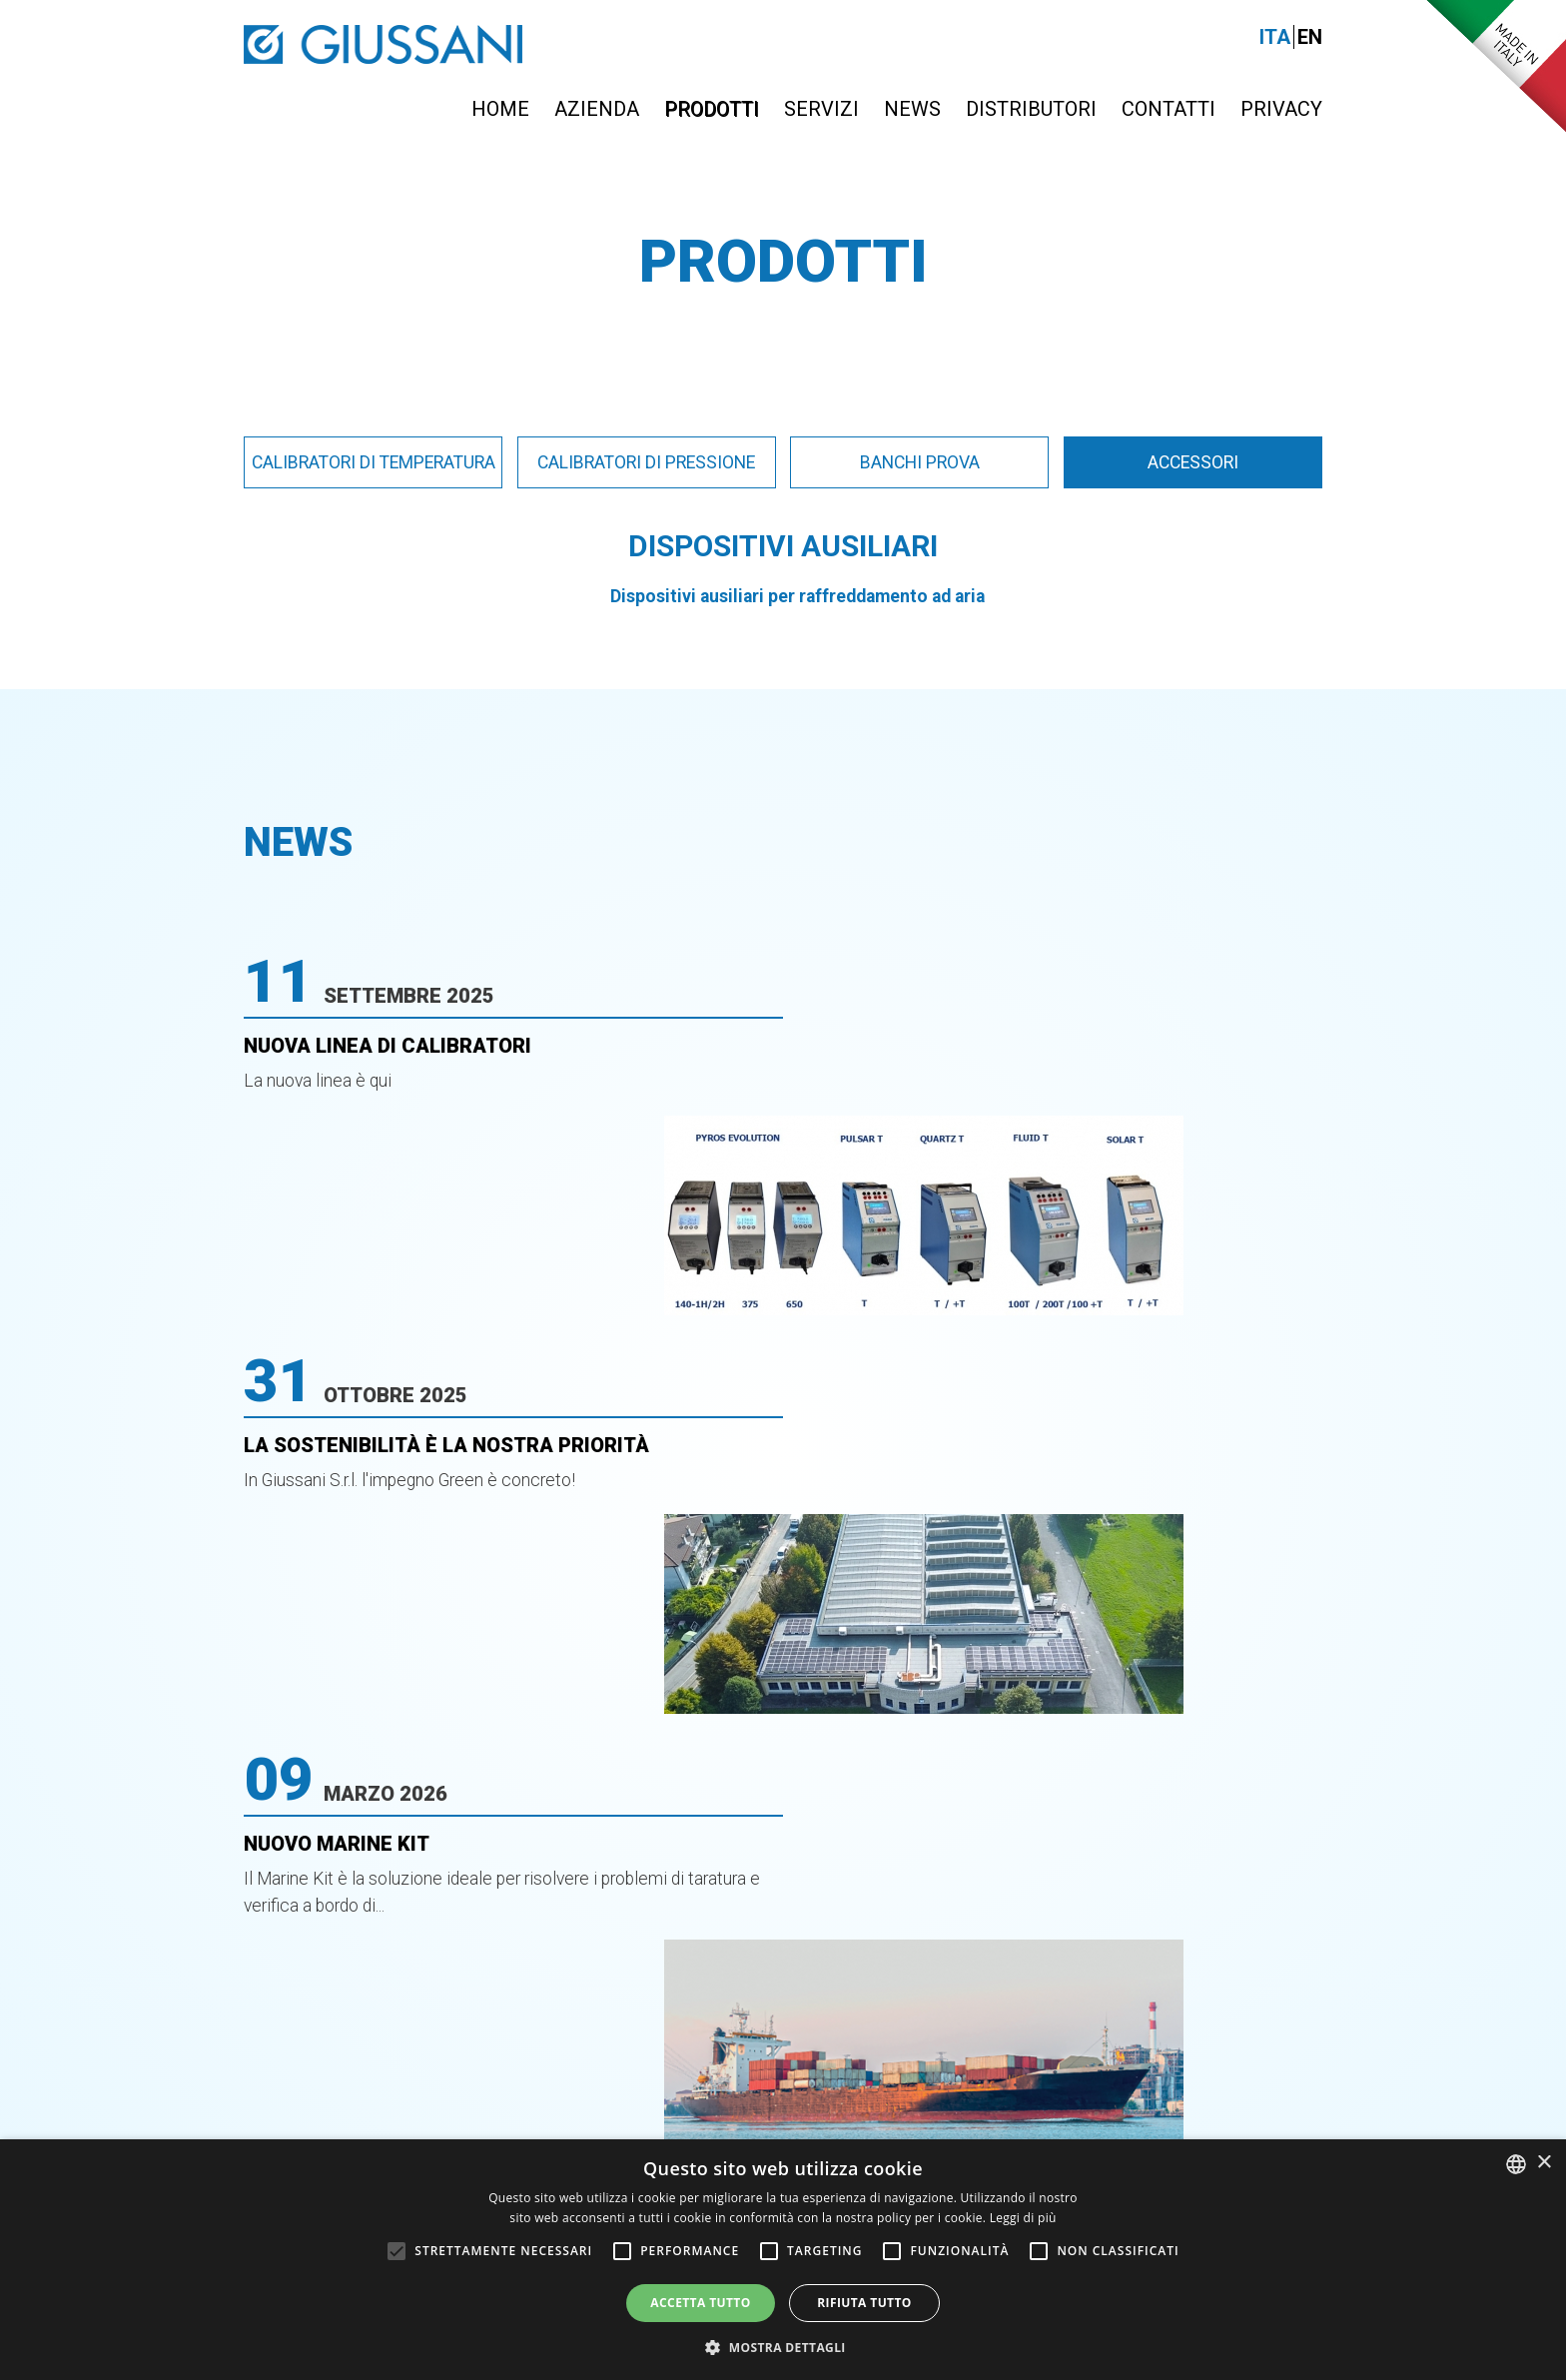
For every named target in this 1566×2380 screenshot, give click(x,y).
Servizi (821, 109)
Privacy (1281, 109)
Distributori (1031, 109)
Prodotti (711, 109)
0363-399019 (833, 1978)
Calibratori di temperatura (373, 462)
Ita (1274, 37)
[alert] (783, 2259)
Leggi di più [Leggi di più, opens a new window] (1023, 2217)
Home (500, 109)
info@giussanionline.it (1187, 1978)
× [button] (1543, 2162)
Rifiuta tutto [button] (864, 2302)
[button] (783, 2346)
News (912, 109)
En (1309, 37)
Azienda (596, 109)
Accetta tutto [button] (700, 2302)
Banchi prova (920, 462)
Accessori (1193, 462)
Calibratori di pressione (646, 462)
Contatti (1168, 109)
